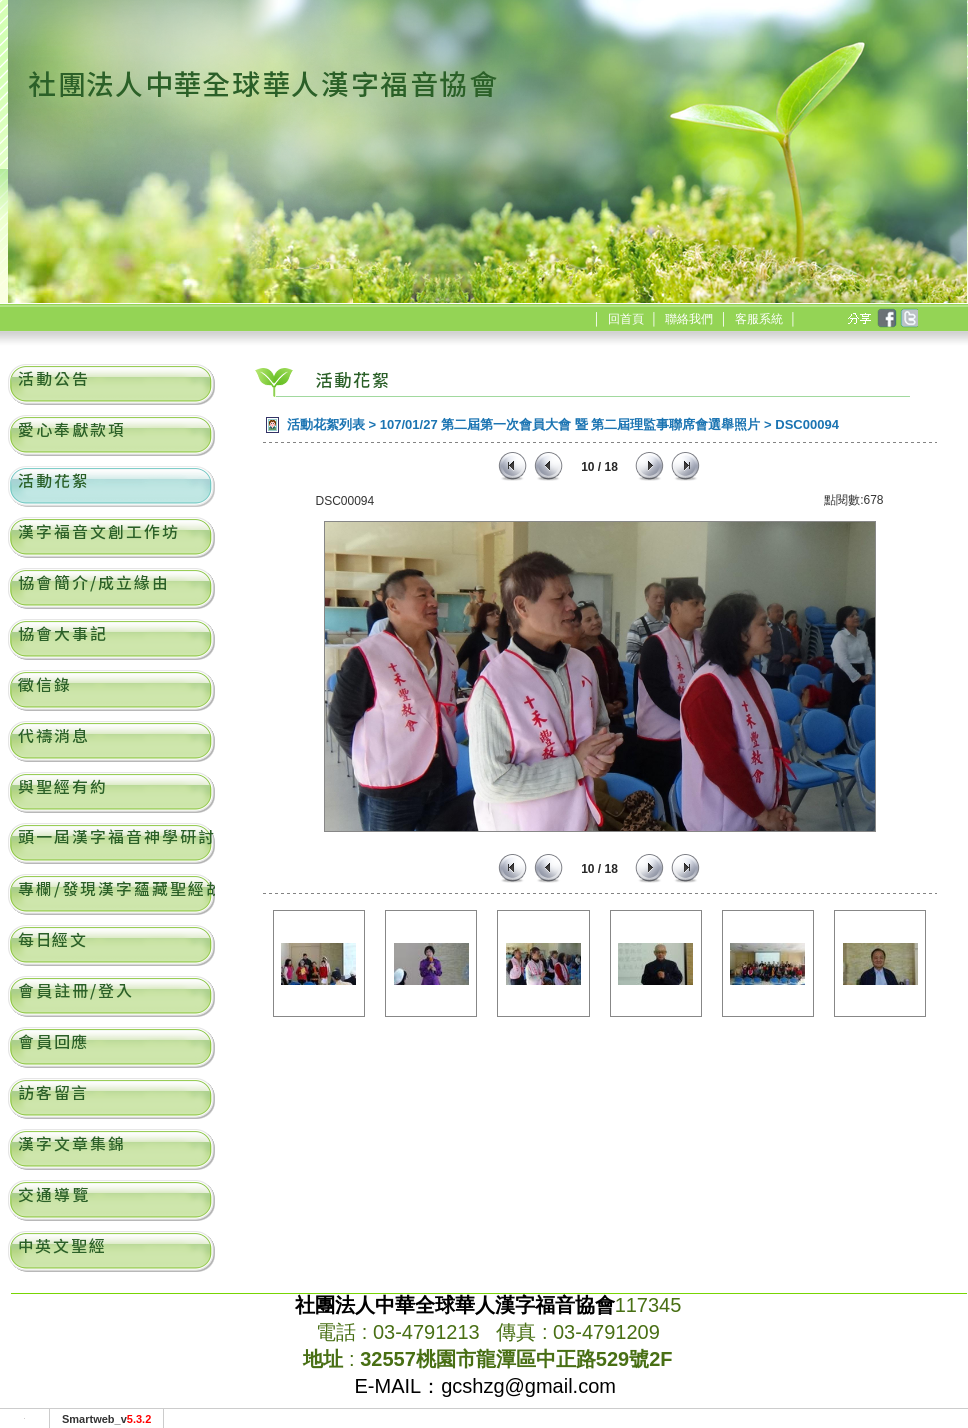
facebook (886, 319)
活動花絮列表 (326, 424)
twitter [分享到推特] (908, 319)
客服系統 (759, 319)
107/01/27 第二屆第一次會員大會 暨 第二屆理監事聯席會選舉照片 (570, 424)
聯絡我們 (689, 319)
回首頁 (626, 319)
